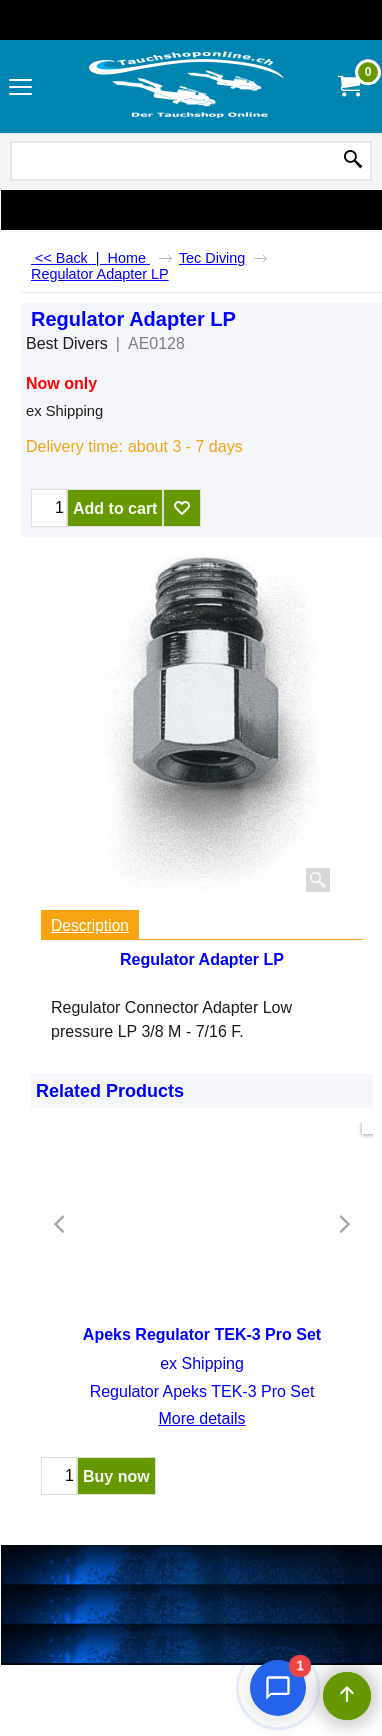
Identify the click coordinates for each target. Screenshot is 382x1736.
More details (201, 1418)
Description (90, 925)
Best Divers (67, 343)
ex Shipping (64, 411)
